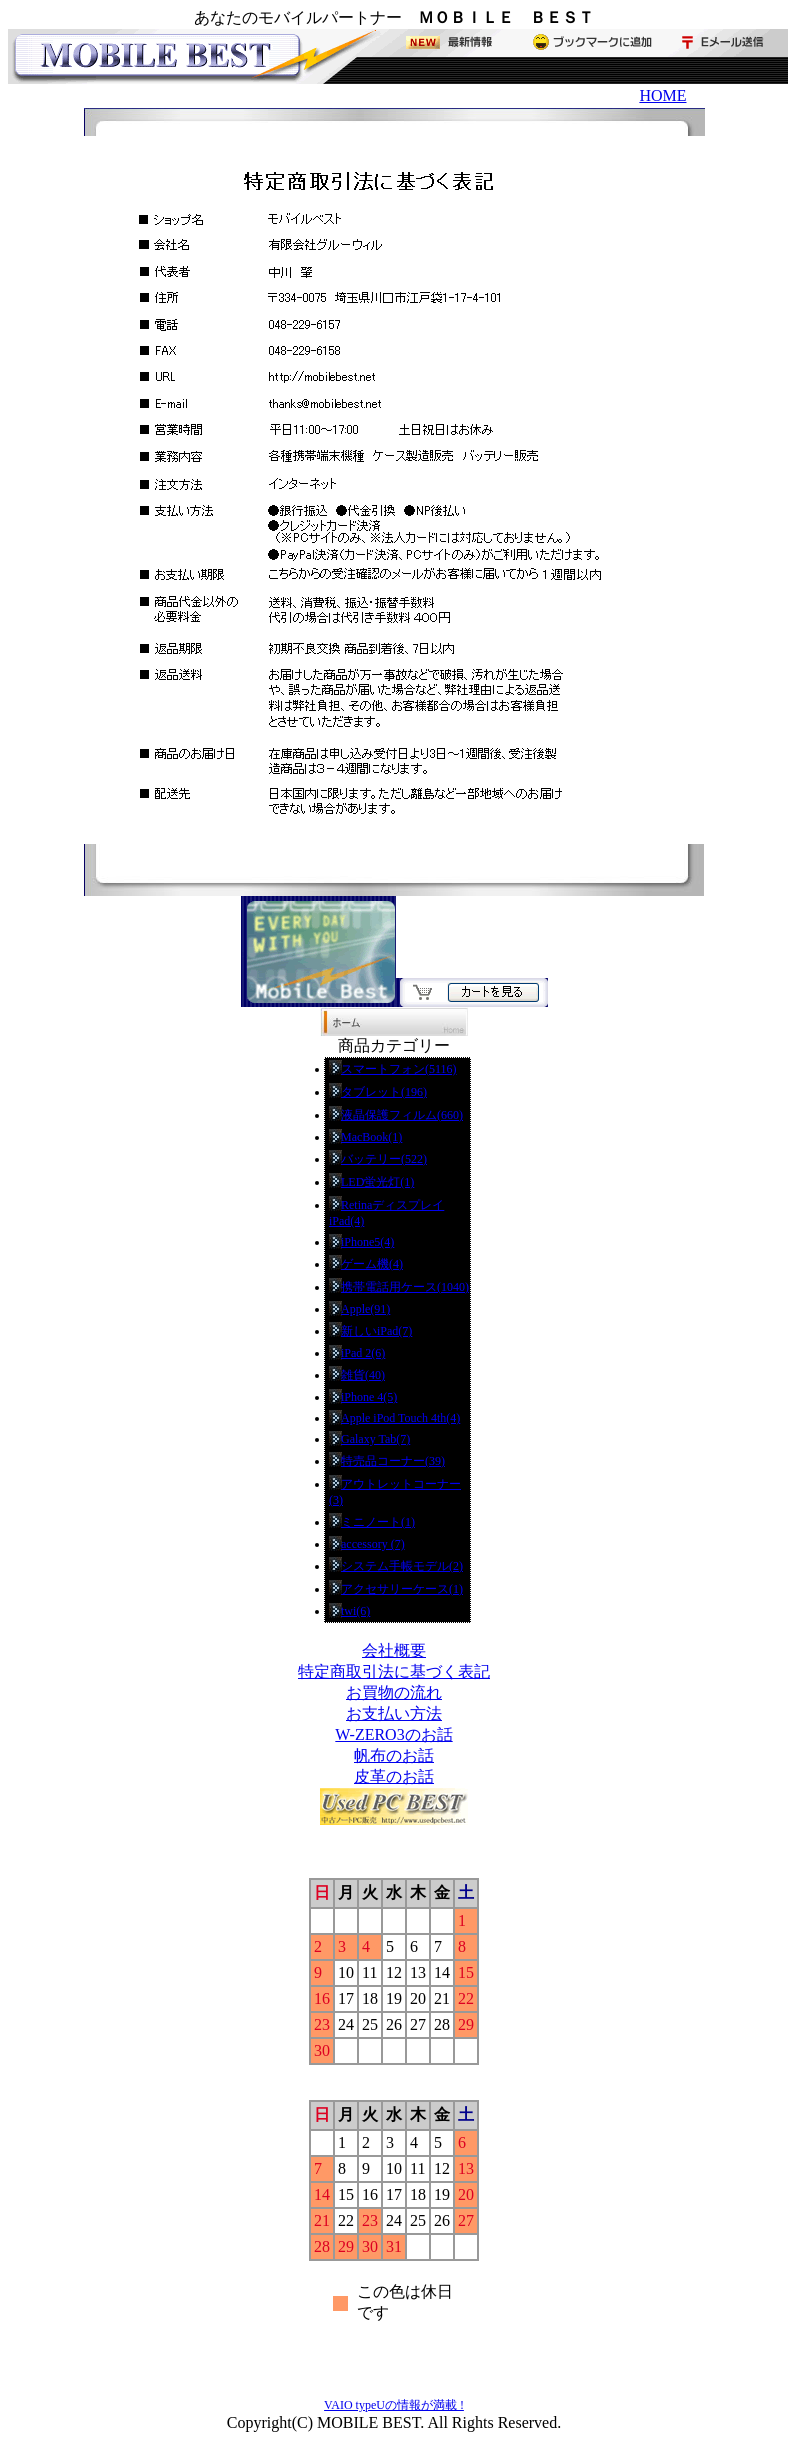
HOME (662, 95)
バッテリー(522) (384, 1159)
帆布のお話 (394, 1755)
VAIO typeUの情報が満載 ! (394, 2405)
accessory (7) (373, 1544)
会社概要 (394, 1650)
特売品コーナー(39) (393, 1461)
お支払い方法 (394, 1713)
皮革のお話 (394, 1776)
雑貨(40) (363, 1375)
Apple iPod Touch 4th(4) (400, 1418)
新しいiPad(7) (376, 1331)
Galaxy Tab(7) (375, 1439)
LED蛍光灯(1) (377, 1182)
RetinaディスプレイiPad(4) (386, 1213)
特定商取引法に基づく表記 (394, 1671)
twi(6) (355, 1611)
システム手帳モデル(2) (402, 1566)
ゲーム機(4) (372, 1264)
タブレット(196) (384, 1092)
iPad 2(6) (363, 1353)
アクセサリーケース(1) (402, 1589)
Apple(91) (365, 1309)
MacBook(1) (371, 1137)
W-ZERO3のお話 (393, 1734)
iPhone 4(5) (369, 1397)
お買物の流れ (394, 1692)
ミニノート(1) (378, 1522)
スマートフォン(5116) (399, 1069)
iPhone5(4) (367, 1242)
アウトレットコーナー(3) (395, 1492)
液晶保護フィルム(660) (402, 1115)
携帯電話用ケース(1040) (405, 1287)
